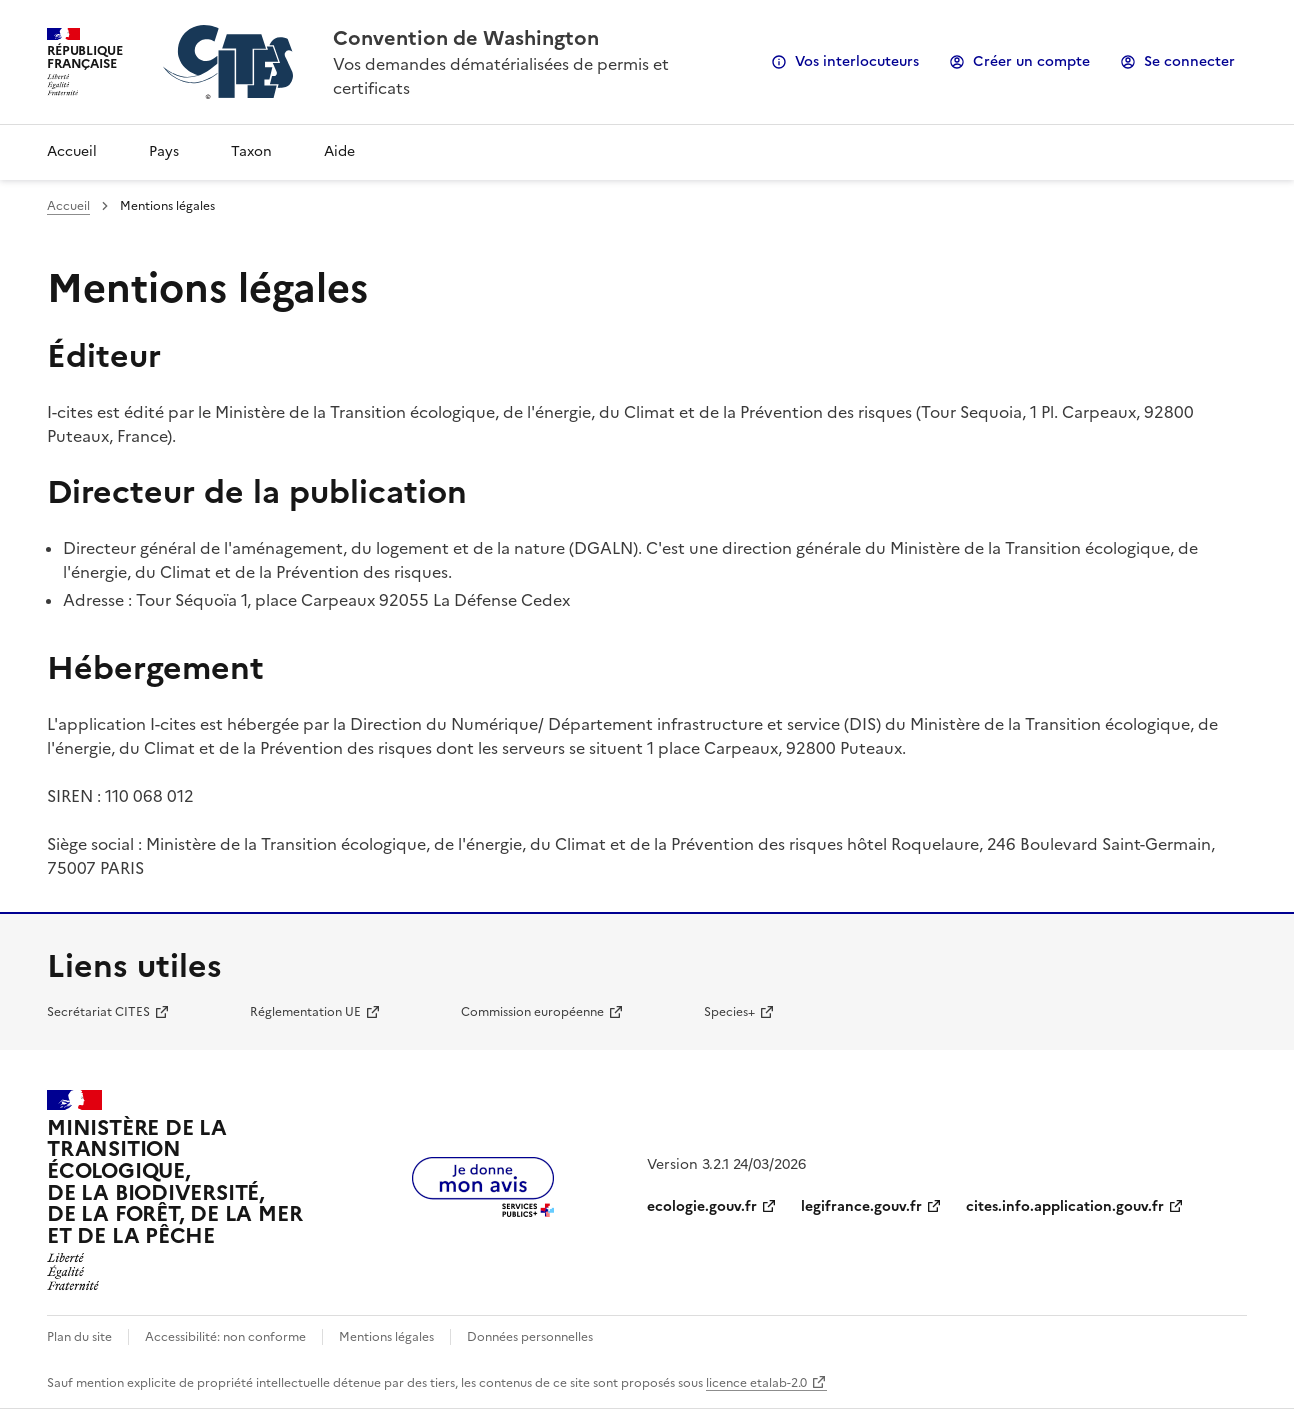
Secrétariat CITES (98, 1012)
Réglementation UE (305, 1012)
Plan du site (79, 1337)
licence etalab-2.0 (756, 1383)
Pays (164, 151)
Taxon (251, 151)
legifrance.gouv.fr (861, 1206)
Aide (339, 151)
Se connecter (1189, 61)
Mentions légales (386, 1337)
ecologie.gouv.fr (702, 1206)
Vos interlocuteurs (857, 61)
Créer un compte (1031, 61)
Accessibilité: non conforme (225, 1337)
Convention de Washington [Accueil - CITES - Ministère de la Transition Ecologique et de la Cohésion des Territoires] (466, 38)
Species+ (729, 1012)
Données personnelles (530, 1337)
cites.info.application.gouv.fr (1065, 1206)
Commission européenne (532, 1012)
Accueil (72, 151)
